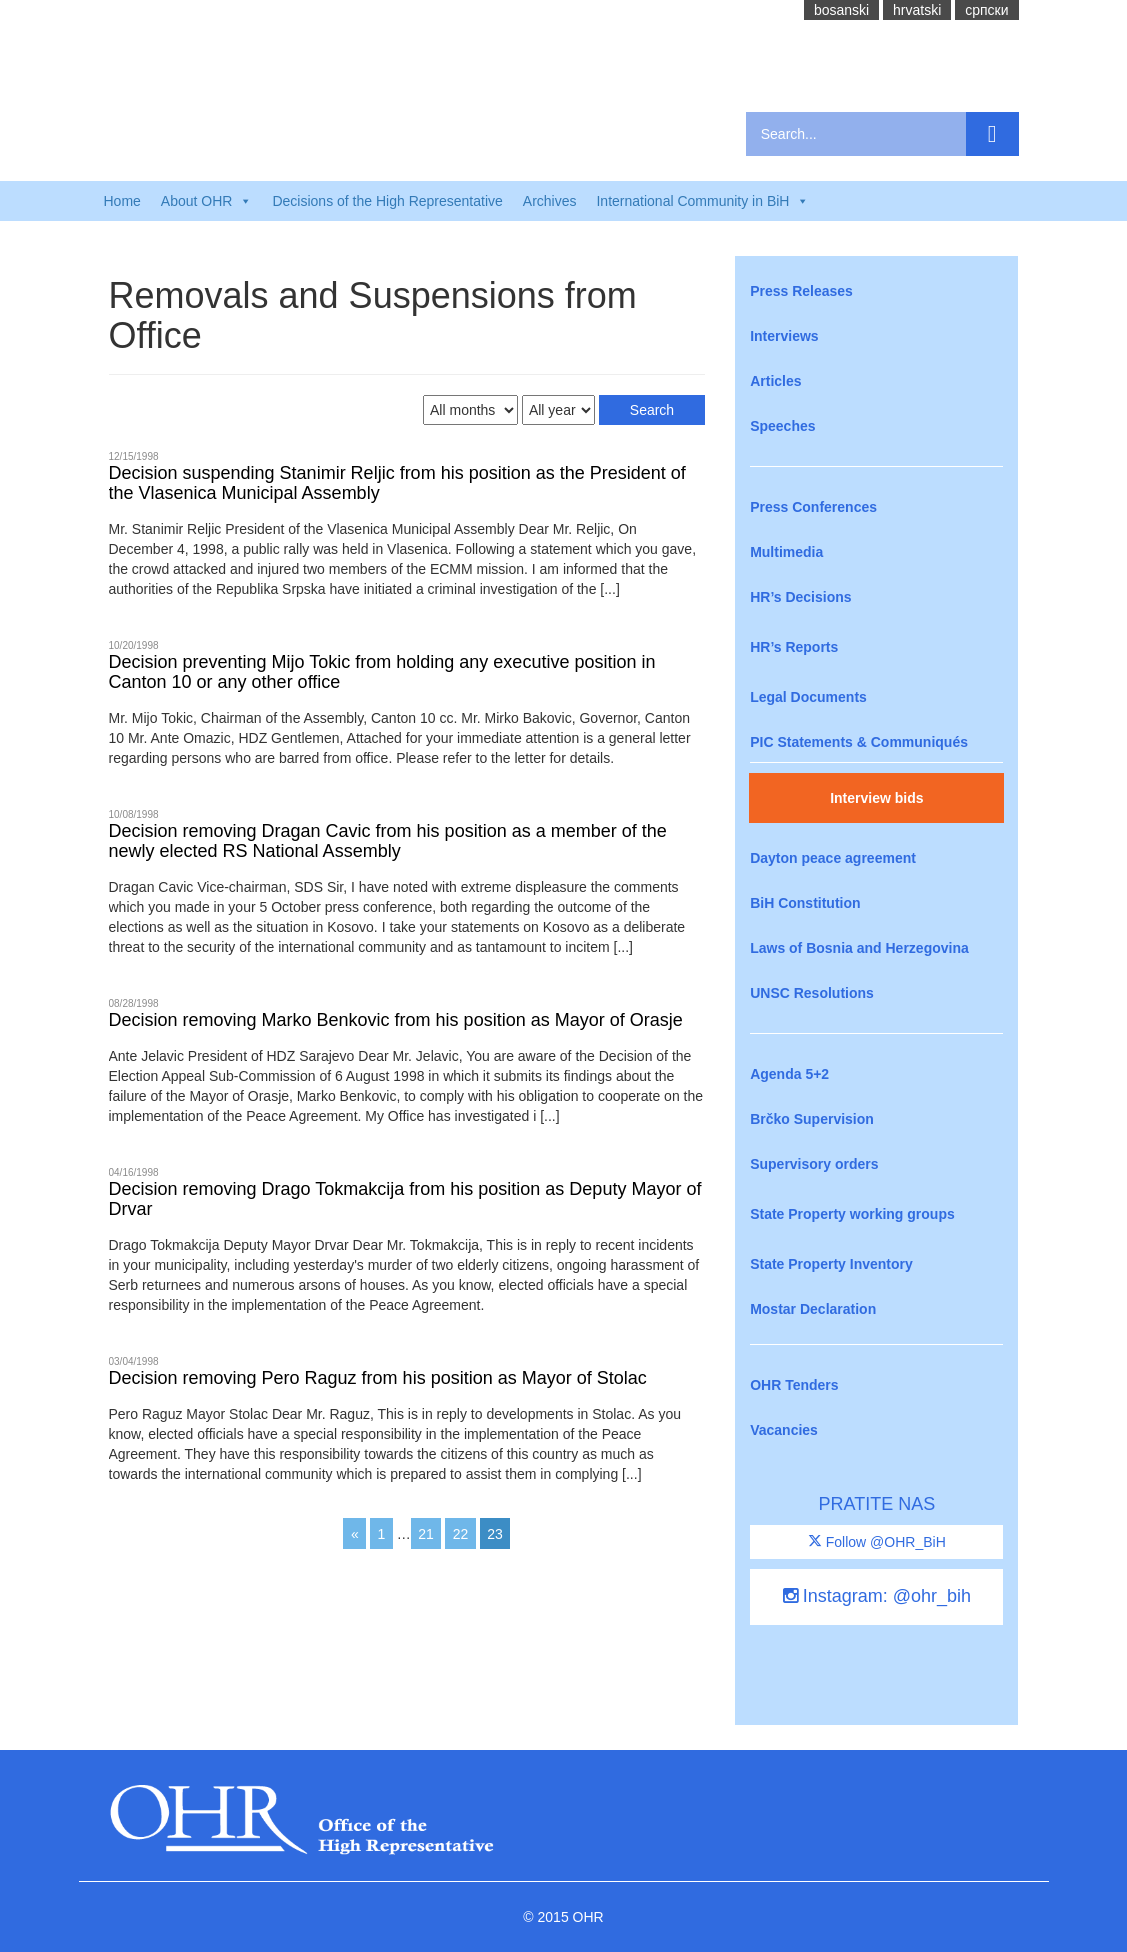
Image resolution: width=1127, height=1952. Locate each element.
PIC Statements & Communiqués (859, 742)
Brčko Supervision (812, 1119)
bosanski (841, 10)
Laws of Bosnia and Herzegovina (859, 948)
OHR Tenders (794, 1385)
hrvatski (917, 10)
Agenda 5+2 (789, 1074)
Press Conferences (813, 507)
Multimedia (786, 552)
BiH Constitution (805, 903)
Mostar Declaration (813, 1309)
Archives (550, 201)
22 (461, 1534)
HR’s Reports (794, 647)
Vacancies (784, 1430)
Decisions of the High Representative (387, 201)
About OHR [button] (207, 201)
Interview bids (876, 798)
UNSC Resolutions (812, 993)
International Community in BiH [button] (702, 201)
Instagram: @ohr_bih (877, 1596)
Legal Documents (808, 697)
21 (426, 1534)
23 (495, 1534)
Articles (775, 381)
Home (122, 201)
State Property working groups (852, 1214)
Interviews (784, 336)
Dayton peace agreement (833, 858)
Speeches (782, 426)
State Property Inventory (831, 1264)
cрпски (986, 10)
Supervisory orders (814, 1164)
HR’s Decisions (800, 597)
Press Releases (801, 291)
